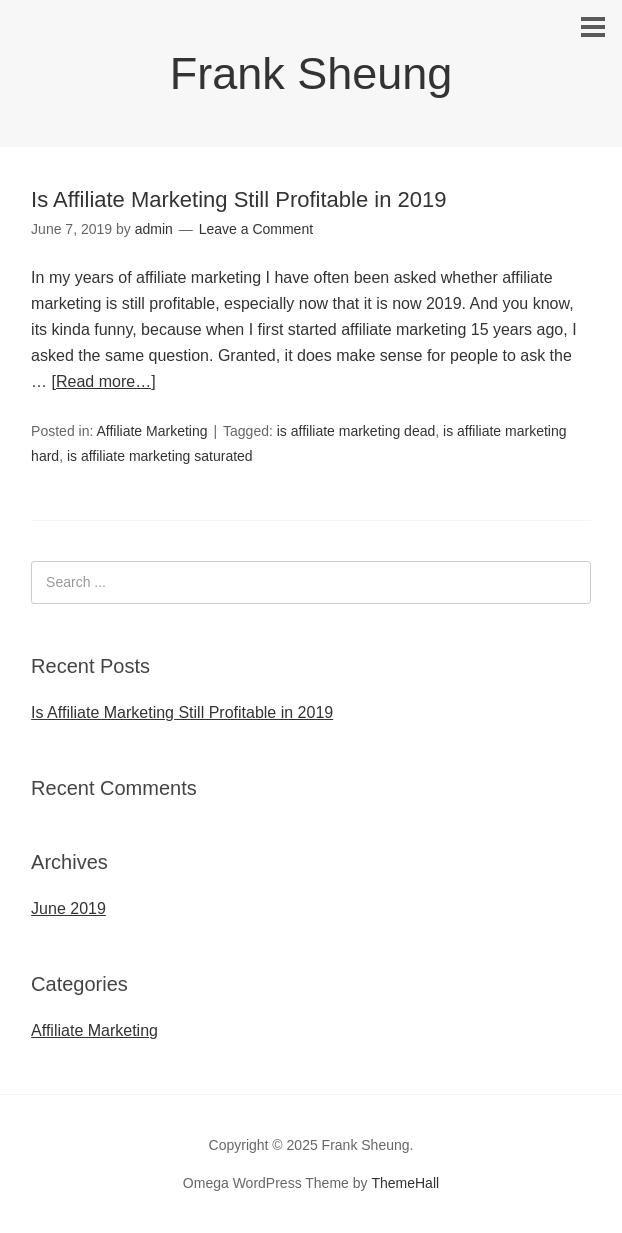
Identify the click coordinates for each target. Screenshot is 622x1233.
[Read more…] (104, 381)
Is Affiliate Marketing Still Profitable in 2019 (238, 199)
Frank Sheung (311, 73)
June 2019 (68, 908)
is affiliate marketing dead (356, 431)
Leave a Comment (256, 229)
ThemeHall (405, 1183)
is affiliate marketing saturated (160, 456)
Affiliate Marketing (151, 431)
